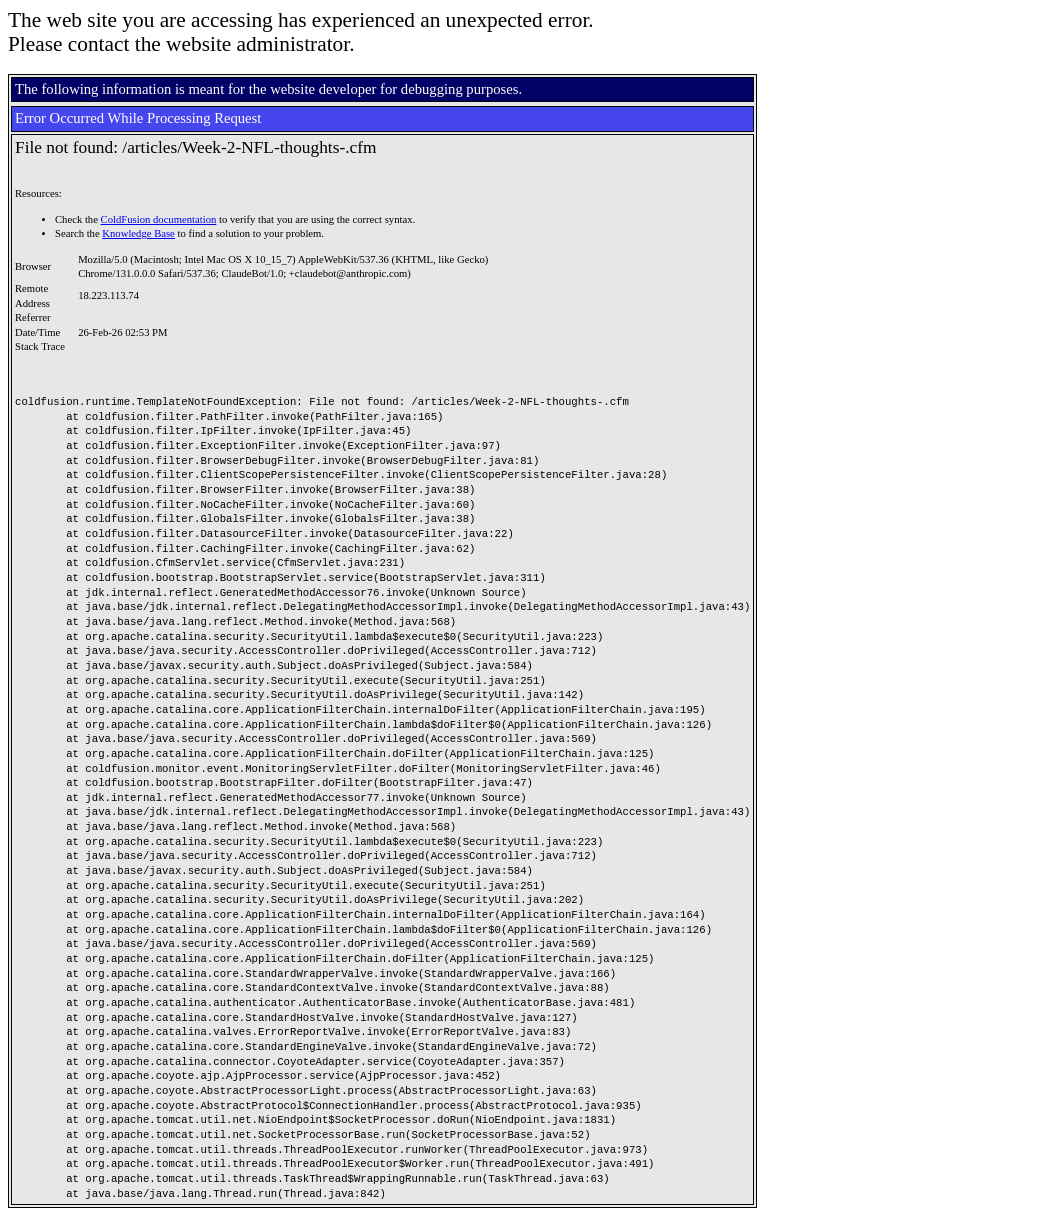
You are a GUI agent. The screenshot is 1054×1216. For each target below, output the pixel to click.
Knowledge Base (138, 233)
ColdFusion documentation (159, 219)
